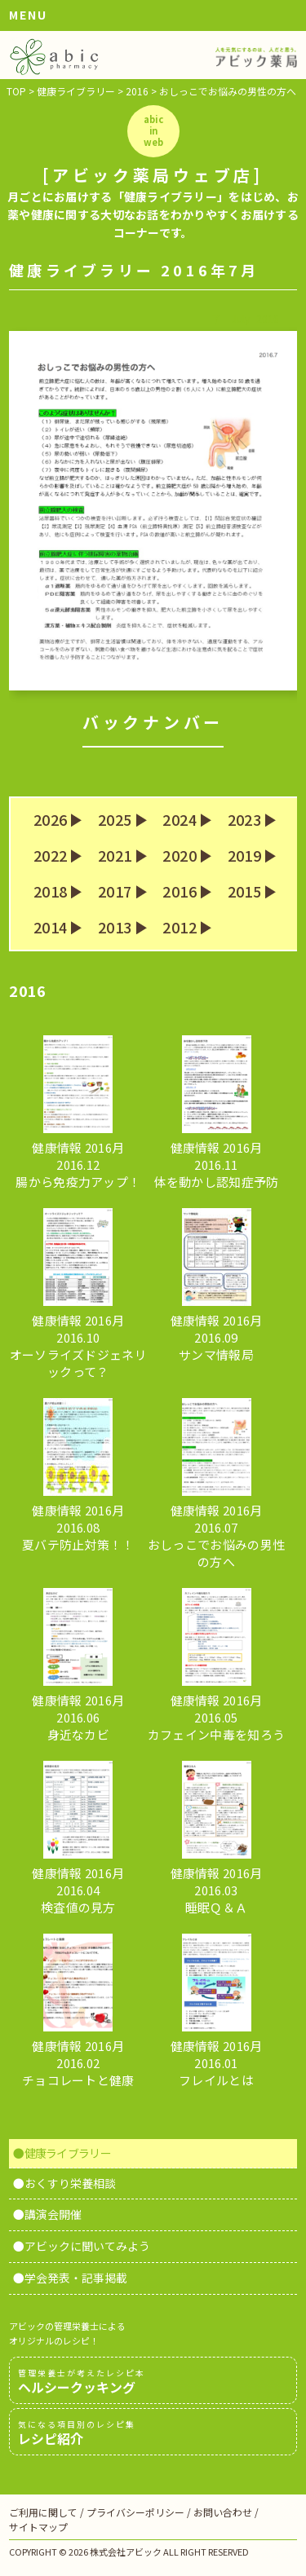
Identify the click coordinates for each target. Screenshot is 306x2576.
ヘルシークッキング (153, 2381)
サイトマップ (38, 2527)
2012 (179, 927)
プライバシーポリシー (135, 2512)
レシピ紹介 (153, 2432)
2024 (179, 820)
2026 (50, 820)
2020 (179, 856)
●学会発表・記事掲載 (70, 2277)
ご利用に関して (43, 2512)
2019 (244, 856)
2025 (114, 820)
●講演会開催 (47, 2214)
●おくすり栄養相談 (64, 2183)
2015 (244, 892)
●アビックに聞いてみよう (81, 2246)
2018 (50, 892)
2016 (179, 892)
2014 (50, 927)
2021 (114, 856)
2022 (50, 856)
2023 (244, 820)
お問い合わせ (222, 2512)
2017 (114, 892)
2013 (114, 927)
